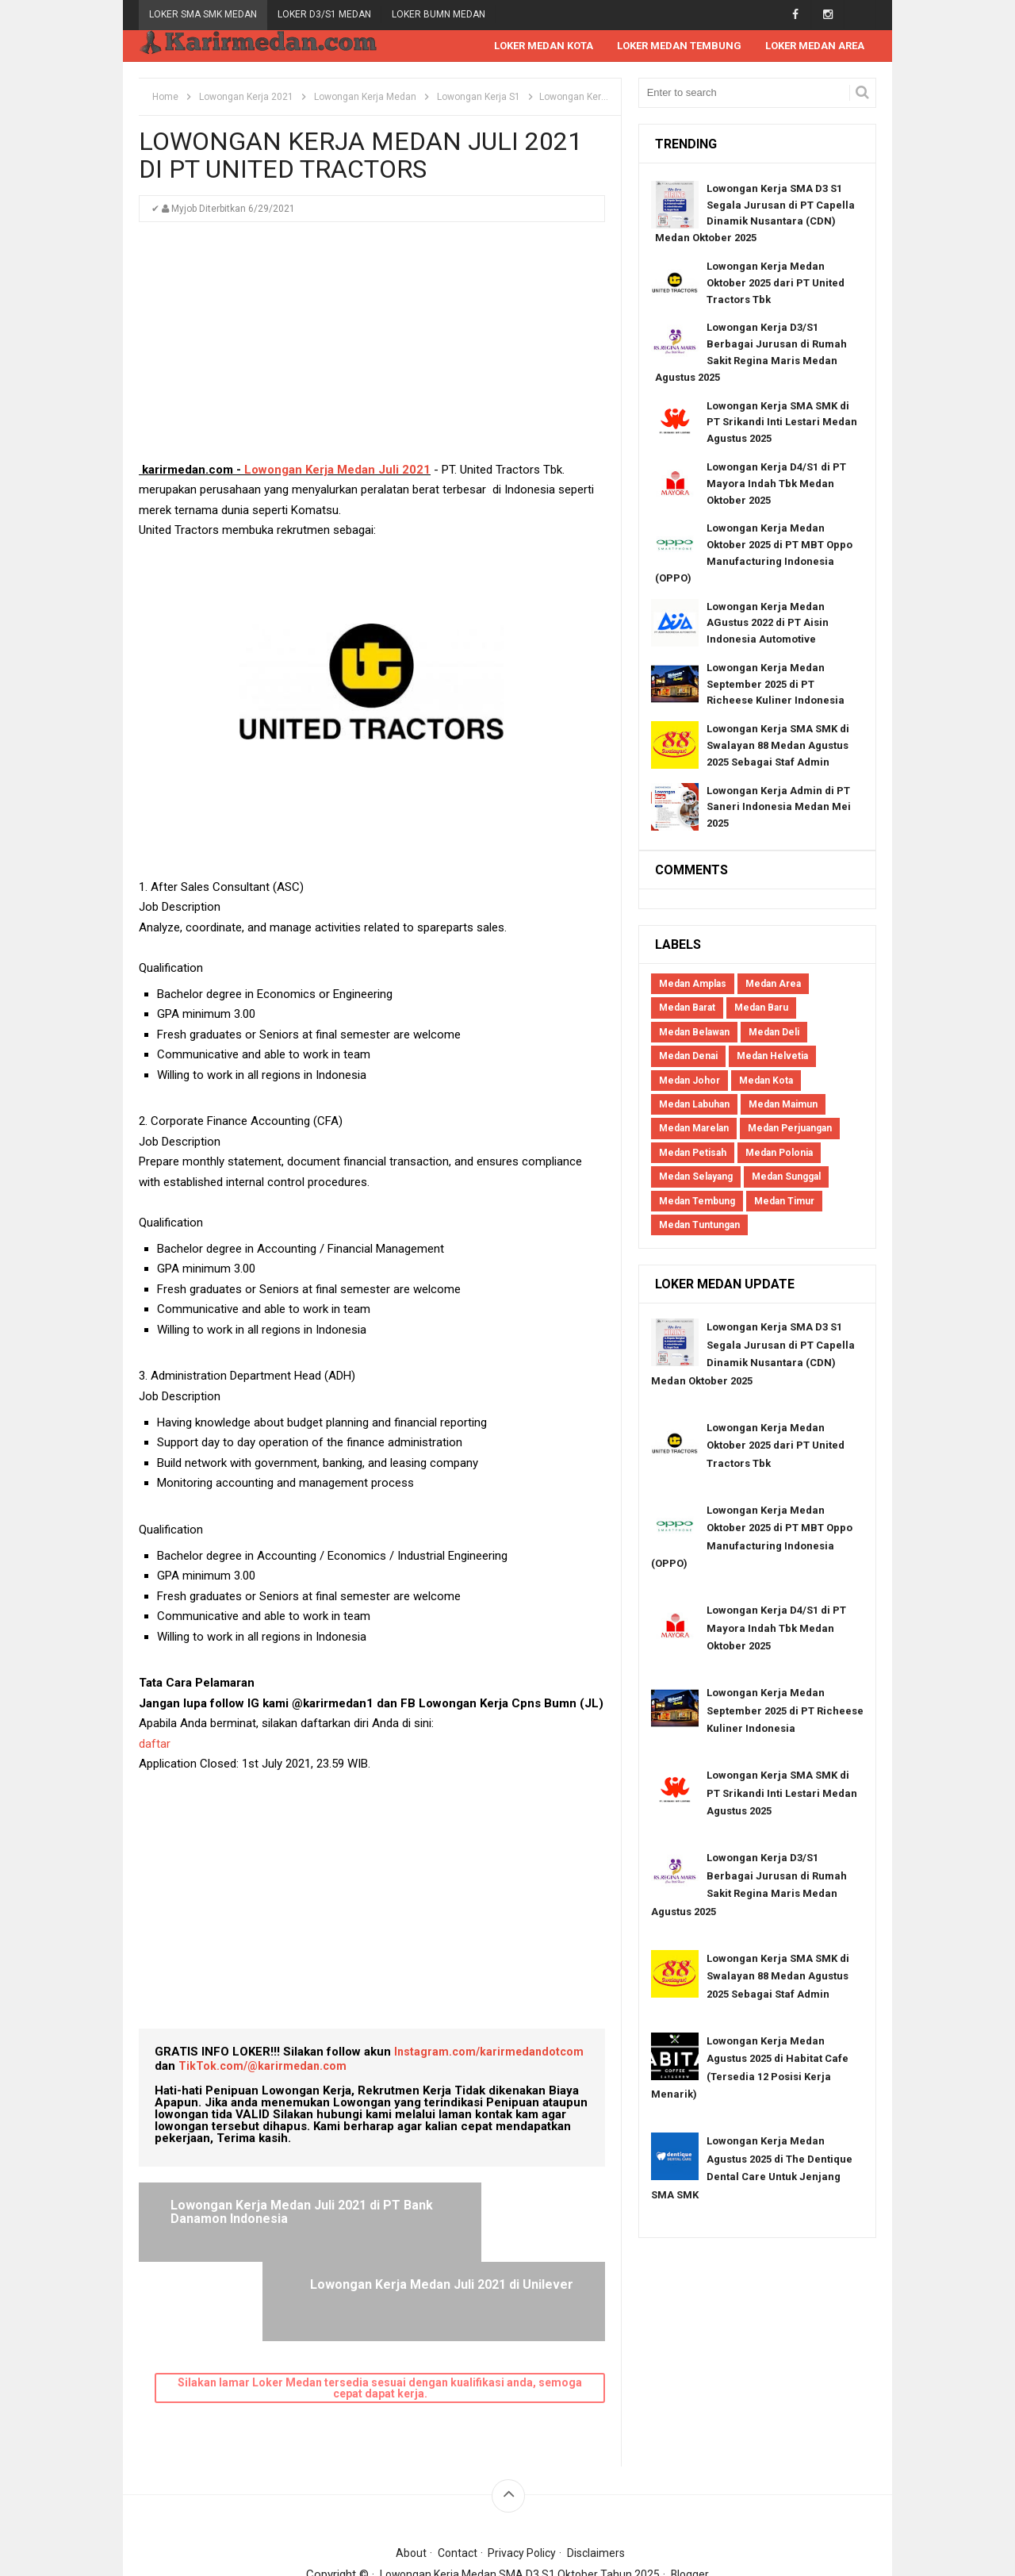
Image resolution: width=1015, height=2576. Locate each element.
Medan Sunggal (786, 1177)
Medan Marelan (694, 1128)
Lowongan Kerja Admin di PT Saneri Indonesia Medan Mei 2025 (779, 808)
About (407, 2474)
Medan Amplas (692, 984)
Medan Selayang (696, 1177)
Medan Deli (774, 1032)
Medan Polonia (779, 1153)
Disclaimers (600, 2474)
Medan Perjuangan (790, 1128)
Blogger (696, 2496)
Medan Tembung (697, 1201)
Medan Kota (766, 1081)
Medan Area (773, 984)
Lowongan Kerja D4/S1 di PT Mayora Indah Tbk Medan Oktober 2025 (776, 484)
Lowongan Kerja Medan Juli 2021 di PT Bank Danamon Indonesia (252, 2219)
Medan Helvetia (772, 1056)
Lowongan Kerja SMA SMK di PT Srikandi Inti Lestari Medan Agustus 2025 (782, 423)
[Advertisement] (372, 350)
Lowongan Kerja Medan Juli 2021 (337, 470)
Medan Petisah (692, 1153)
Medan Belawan (694, 1032)
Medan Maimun (783, 1105)
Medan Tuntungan (699, 1225)
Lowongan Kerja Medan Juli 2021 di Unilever (491, 2213)
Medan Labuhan (694, 1105)
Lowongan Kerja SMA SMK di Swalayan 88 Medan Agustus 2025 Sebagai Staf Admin (778, 746)
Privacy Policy (523, 2474)
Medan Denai (688, 1056)
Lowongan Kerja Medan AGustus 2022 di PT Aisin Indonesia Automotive (768, 624)
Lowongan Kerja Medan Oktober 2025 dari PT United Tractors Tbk (776, 283)
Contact (455, 2474)
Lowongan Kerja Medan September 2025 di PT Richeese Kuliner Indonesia (776, 685)
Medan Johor (689, 1081)
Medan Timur (784, 1201)
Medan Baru (761, 1008)
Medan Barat (687, 1008)
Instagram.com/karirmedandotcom (491, 2052)
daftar (156, 1744)
